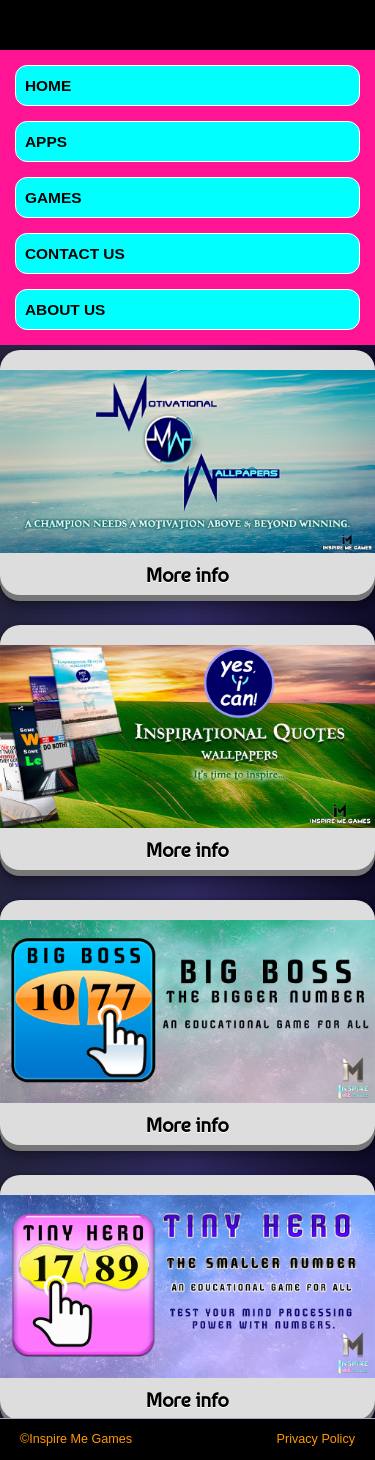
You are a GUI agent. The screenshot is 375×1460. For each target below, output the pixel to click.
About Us (65, 309)
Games (53, 197)
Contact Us (75, 253)
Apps (46, 141)
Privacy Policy (316, 1439)
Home (48, 85)
